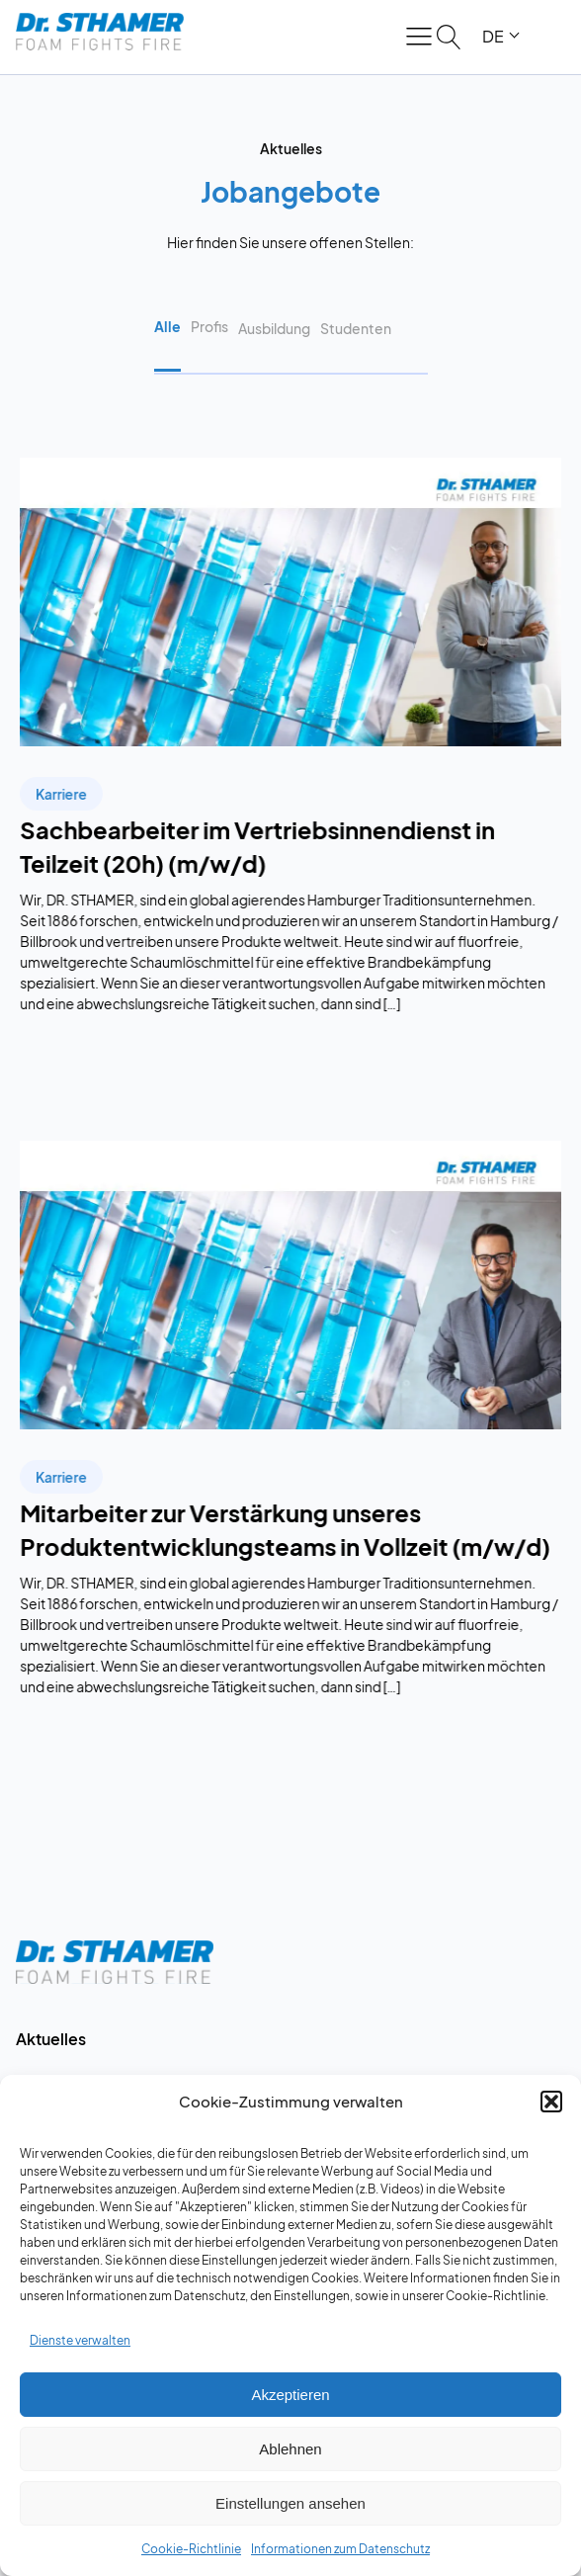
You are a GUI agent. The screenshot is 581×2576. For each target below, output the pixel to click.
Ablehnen (290, 2449)
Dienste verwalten (80, 2340)
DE (493, 36)
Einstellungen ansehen (290, 2503)
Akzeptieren (290, 2394)
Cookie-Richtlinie (191, 2548)
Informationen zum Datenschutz (340, 2548)
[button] (551, 2101)
